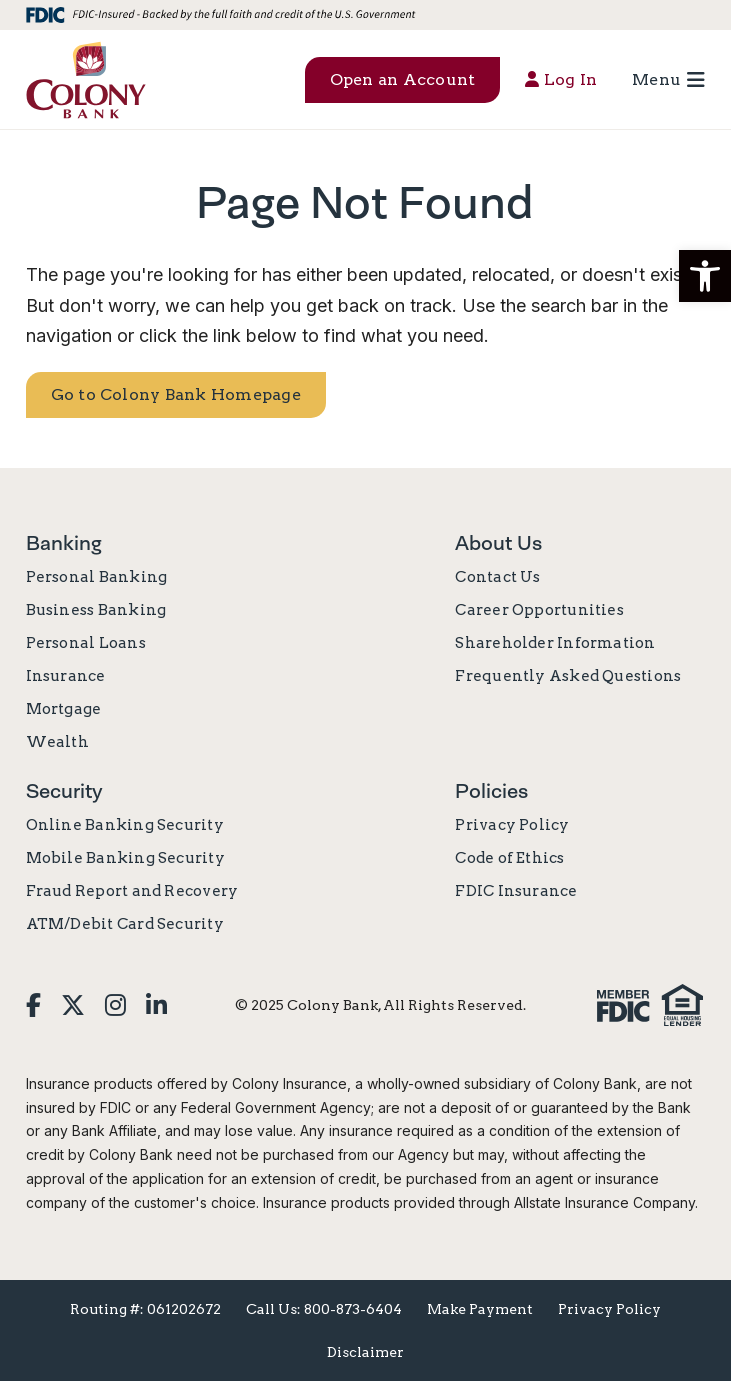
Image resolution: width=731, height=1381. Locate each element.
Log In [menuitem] (561, 79)
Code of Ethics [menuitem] (509, 858)
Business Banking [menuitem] (96, 610)
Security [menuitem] (64, 791)
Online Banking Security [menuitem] (125, 825)
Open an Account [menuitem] (403, 79)
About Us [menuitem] (498, 543)
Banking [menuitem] (64, 543)
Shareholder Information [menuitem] (555, 643)
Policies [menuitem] (491, 791)
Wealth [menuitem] (57, 742)
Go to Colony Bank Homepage (176, 394)
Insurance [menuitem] (66, 676)
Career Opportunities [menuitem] (539, 610)
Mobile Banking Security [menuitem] (125, 858)
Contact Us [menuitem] (497, 577)
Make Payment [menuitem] (480, 1309)
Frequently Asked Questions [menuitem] (568, 676)
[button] (705, 276)
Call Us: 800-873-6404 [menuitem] (324, 1309)
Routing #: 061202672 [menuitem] (145, 1309)
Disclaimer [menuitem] (365, 1352)
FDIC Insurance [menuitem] (516, 891)
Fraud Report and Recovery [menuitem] (132, 891)
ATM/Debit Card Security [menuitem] (125, 924)
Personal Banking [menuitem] (97, 577)
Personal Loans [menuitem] (86, 643)
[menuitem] (33, 1005)
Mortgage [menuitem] (64, 709)
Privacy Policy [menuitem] (512, 825)
